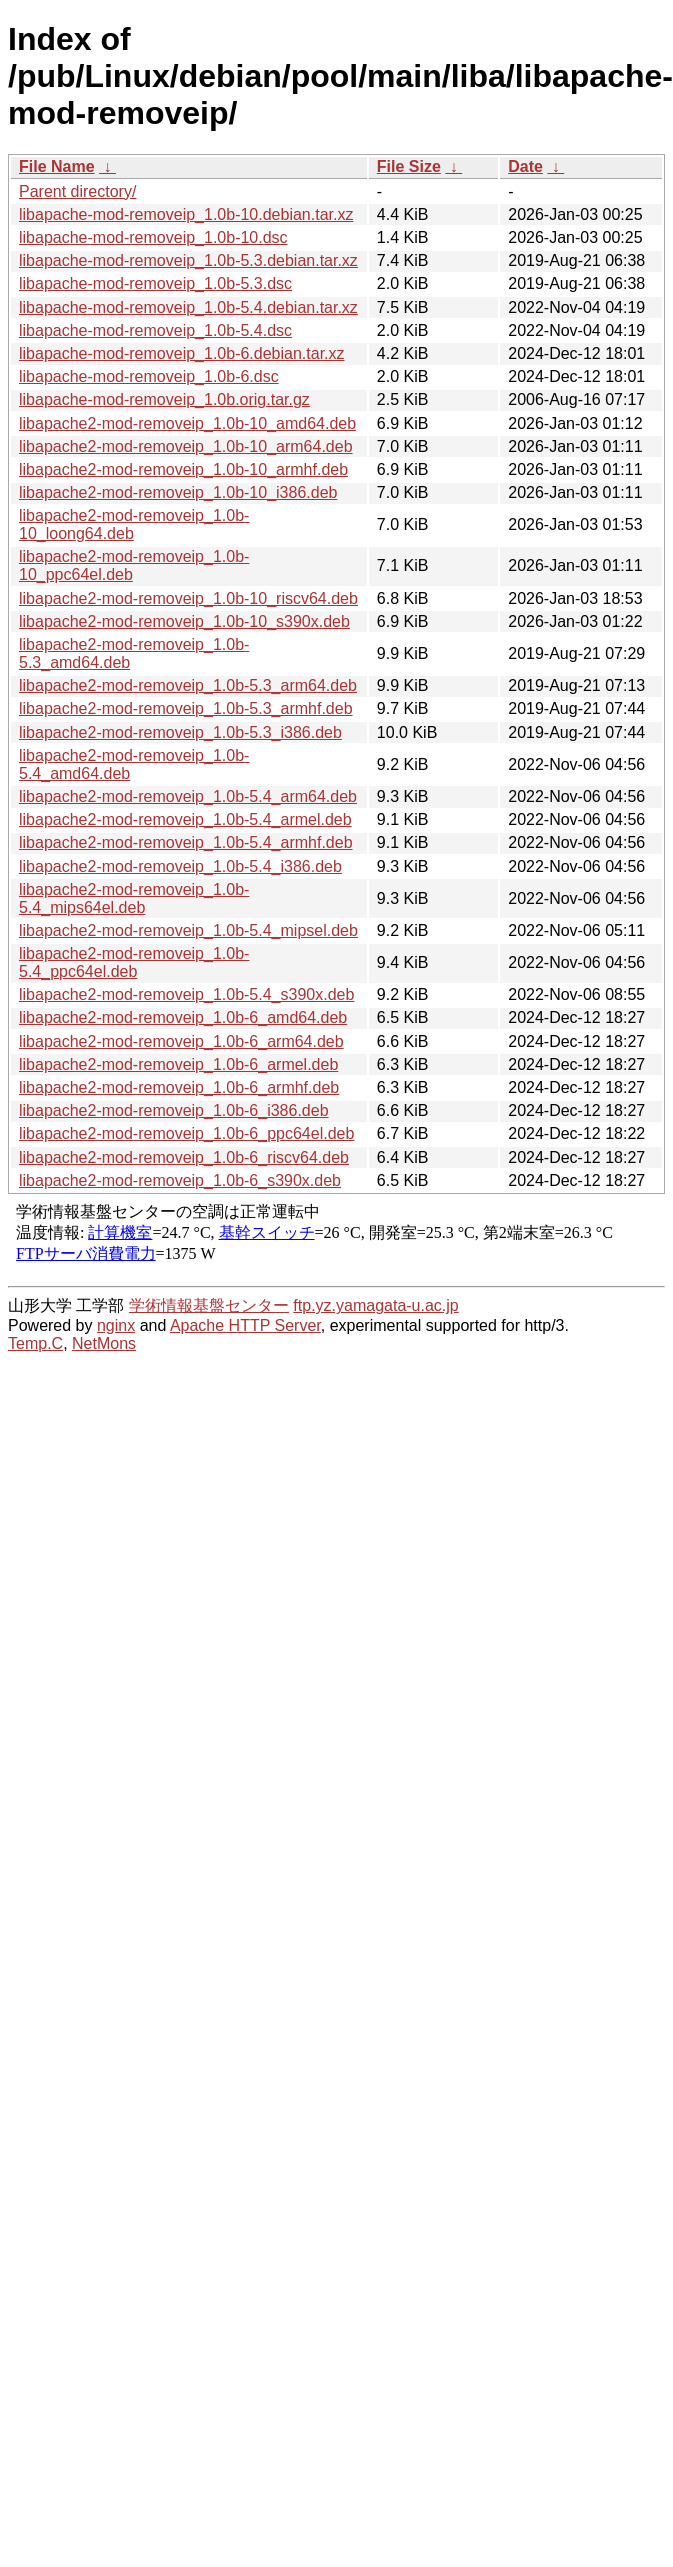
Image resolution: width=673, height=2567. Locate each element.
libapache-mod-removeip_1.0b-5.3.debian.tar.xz (188, 260)
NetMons (104, 1343)
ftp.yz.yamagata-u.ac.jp (375, 1305)
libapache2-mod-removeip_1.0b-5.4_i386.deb (180, 866)
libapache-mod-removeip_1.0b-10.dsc (153, 237)
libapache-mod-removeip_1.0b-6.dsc (149, 376)
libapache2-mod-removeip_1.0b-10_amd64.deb (187, 423)
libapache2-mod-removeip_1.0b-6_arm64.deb (181, 1041)
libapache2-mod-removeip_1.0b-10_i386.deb (178, 492)
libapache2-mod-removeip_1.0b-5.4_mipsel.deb (188, 930)
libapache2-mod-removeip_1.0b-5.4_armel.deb (185, 819)
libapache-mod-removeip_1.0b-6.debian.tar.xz (182, 353)
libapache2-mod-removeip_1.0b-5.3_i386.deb (180, 732)
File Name (57, 166)
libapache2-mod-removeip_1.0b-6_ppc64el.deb (186, 1133)
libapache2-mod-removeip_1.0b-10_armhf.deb (183, 469)
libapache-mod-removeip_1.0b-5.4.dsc (155, 330)
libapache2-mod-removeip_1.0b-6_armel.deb (178, 1064)
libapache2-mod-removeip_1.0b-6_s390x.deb (180, 1180)
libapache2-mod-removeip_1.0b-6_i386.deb (174, 1110)
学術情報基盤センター (209, 1305)
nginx (116, 1325)
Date (525, 166)
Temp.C (35, 1343)
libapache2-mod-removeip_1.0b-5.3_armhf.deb (186, 708)
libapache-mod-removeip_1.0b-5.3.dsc (155, 283)
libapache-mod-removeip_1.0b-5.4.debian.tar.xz (188, 307)
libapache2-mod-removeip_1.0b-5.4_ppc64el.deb (134, 962)
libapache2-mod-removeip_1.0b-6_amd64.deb (183, 1017)
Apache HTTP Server (245, 1325)
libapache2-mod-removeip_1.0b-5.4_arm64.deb (188, 796)
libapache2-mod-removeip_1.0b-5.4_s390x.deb (186, 994)
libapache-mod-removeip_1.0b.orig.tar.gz (164, 399)
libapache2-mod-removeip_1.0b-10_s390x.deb (184, 621)
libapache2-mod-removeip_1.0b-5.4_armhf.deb (186, 842)
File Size (409, 166)
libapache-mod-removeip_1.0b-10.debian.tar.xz (186, 214)
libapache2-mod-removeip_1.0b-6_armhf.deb (179, 1087)
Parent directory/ (77, 191)
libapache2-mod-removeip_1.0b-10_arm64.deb (186, 446)
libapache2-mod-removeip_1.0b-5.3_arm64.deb (188, 685)
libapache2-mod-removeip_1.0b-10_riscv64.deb (188, 598)
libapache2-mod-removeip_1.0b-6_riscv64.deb (184, 1157)
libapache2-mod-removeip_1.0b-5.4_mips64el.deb (134, 898)
